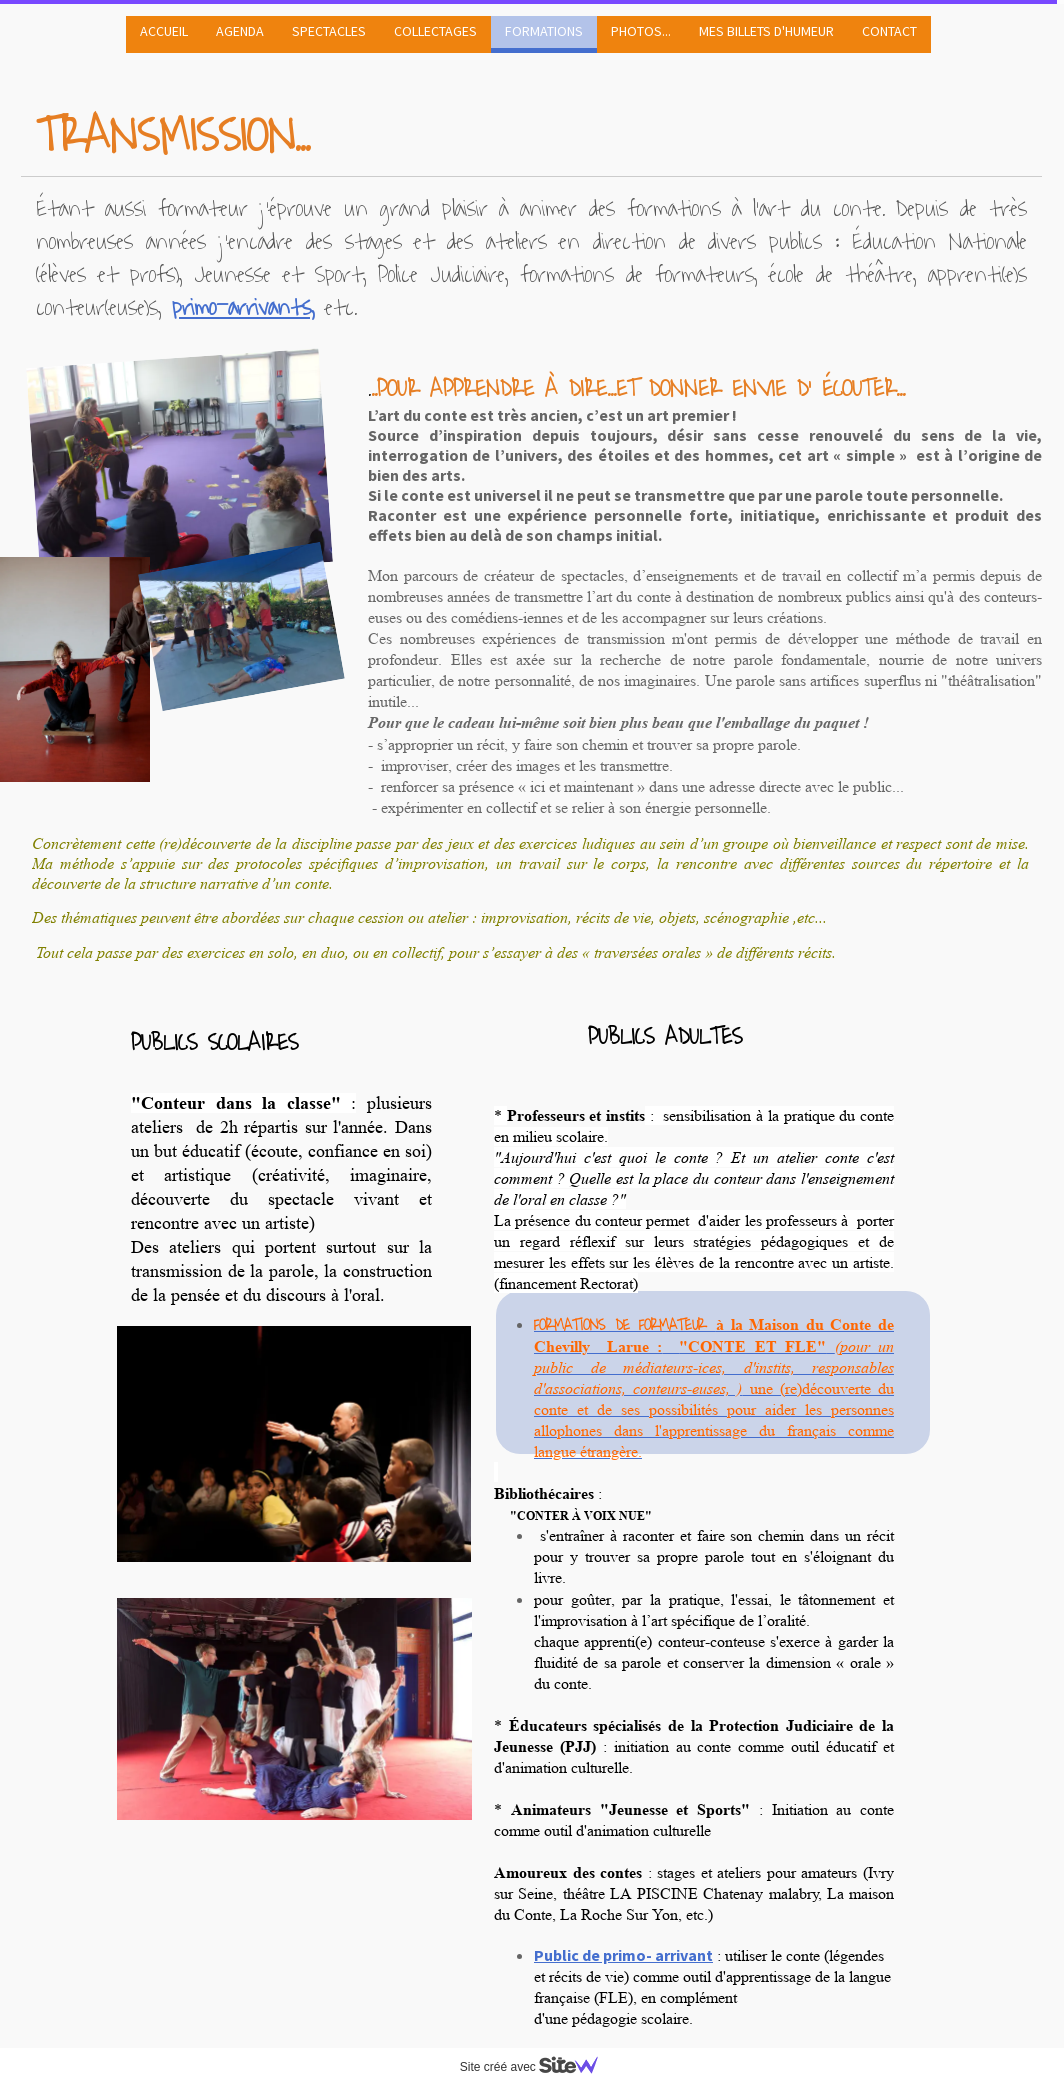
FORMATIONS (544, 31)
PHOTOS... (641, 31)
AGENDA (240, 31)
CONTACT (889, 31)
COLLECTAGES (435, 31)
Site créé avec (537, 2067)
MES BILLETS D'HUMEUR (766, 31)
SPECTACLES (329, 31)
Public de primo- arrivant (623, 1955)
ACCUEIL (164, 31)
